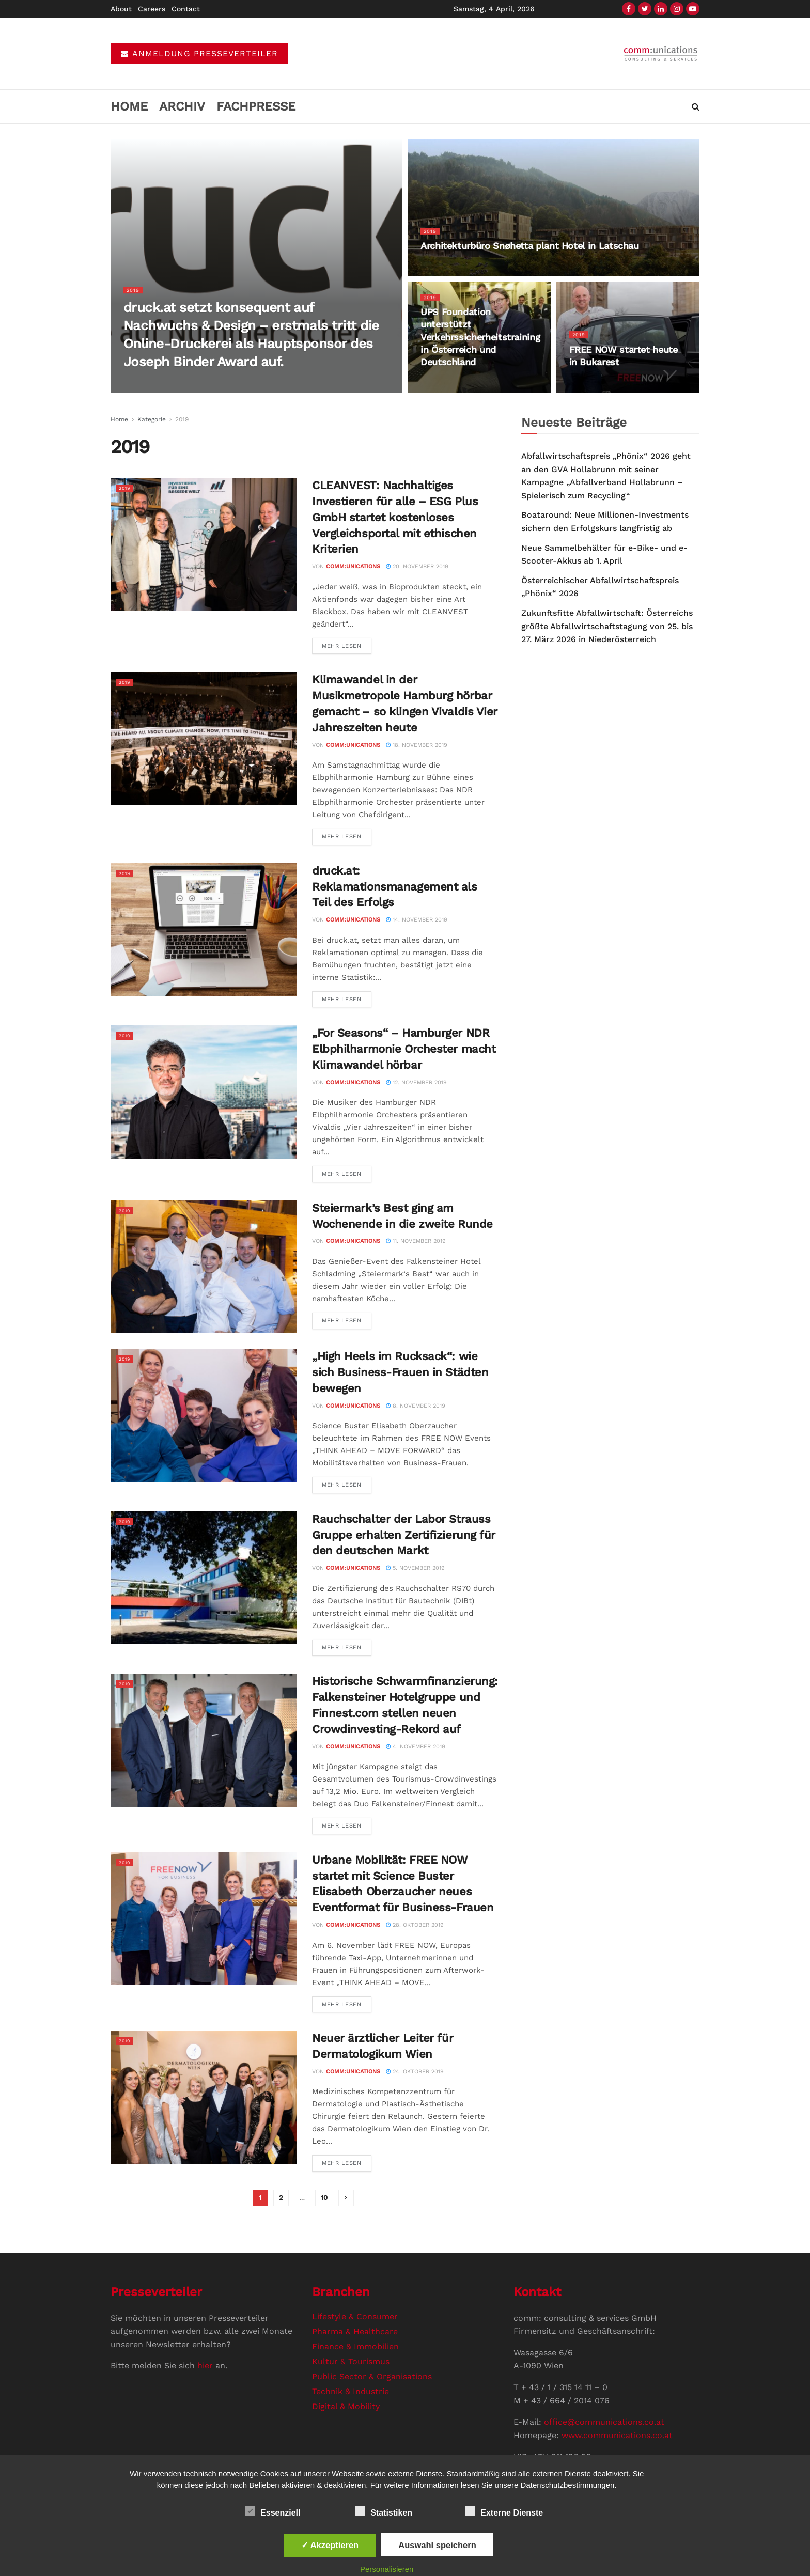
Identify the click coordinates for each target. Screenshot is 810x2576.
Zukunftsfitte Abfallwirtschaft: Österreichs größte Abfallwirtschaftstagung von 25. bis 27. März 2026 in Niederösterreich (607, 626)
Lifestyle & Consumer (355, 2316)
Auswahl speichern (437, 2545)
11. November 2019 (416, 1241)
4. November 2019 (415, 1746)
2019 (134, 295)
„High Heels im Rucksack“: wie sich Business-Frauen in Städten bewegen (400, 1372)
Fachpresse (255, 106)
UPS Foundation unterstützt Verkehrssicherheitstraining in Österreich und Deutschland (480, 342)
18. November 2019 (416, 745)
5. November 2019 (415, 1568)
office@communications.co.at (604, 2422)
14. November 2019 (416, 919)
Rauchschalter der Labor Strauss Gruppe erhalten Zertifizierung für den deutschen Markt (403, 1534)
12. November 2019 (416, 1082)
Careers (151, 9)
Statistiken (383, 2511)
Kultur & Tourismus (351, 2361)
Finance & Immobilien (355, 2346)
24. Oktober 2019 (415, 2071)
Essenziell (272, 2511)
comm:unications (353, 566)
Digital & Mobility (346, 2406)
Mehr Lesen (342, 646)
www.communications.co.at (617, 2435)
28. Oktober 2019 (415, 1925)
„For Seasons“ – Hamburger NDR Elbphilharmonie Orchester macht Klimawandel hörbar (403, 1048)
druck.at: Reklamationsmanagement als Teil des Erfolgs (394, 886)
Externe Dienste (504, 2511)
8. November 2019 (415, 1405)
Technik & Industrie (350, 2391)
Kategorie (151, 419)
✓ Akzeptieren (330, 2545)
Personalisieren (386, 2569)
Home (129, 106)
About (121, 9)
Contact (186, 9)
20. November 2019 (417, 566)
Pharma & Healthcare (355, 2331)
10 (324, 2198)
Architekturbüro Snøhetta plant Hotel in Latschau (529, 251)
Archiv (182, 106)
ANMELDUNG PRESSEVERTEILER (199, 53)
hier (205, 2365)
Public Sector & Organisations (372, 2376)
